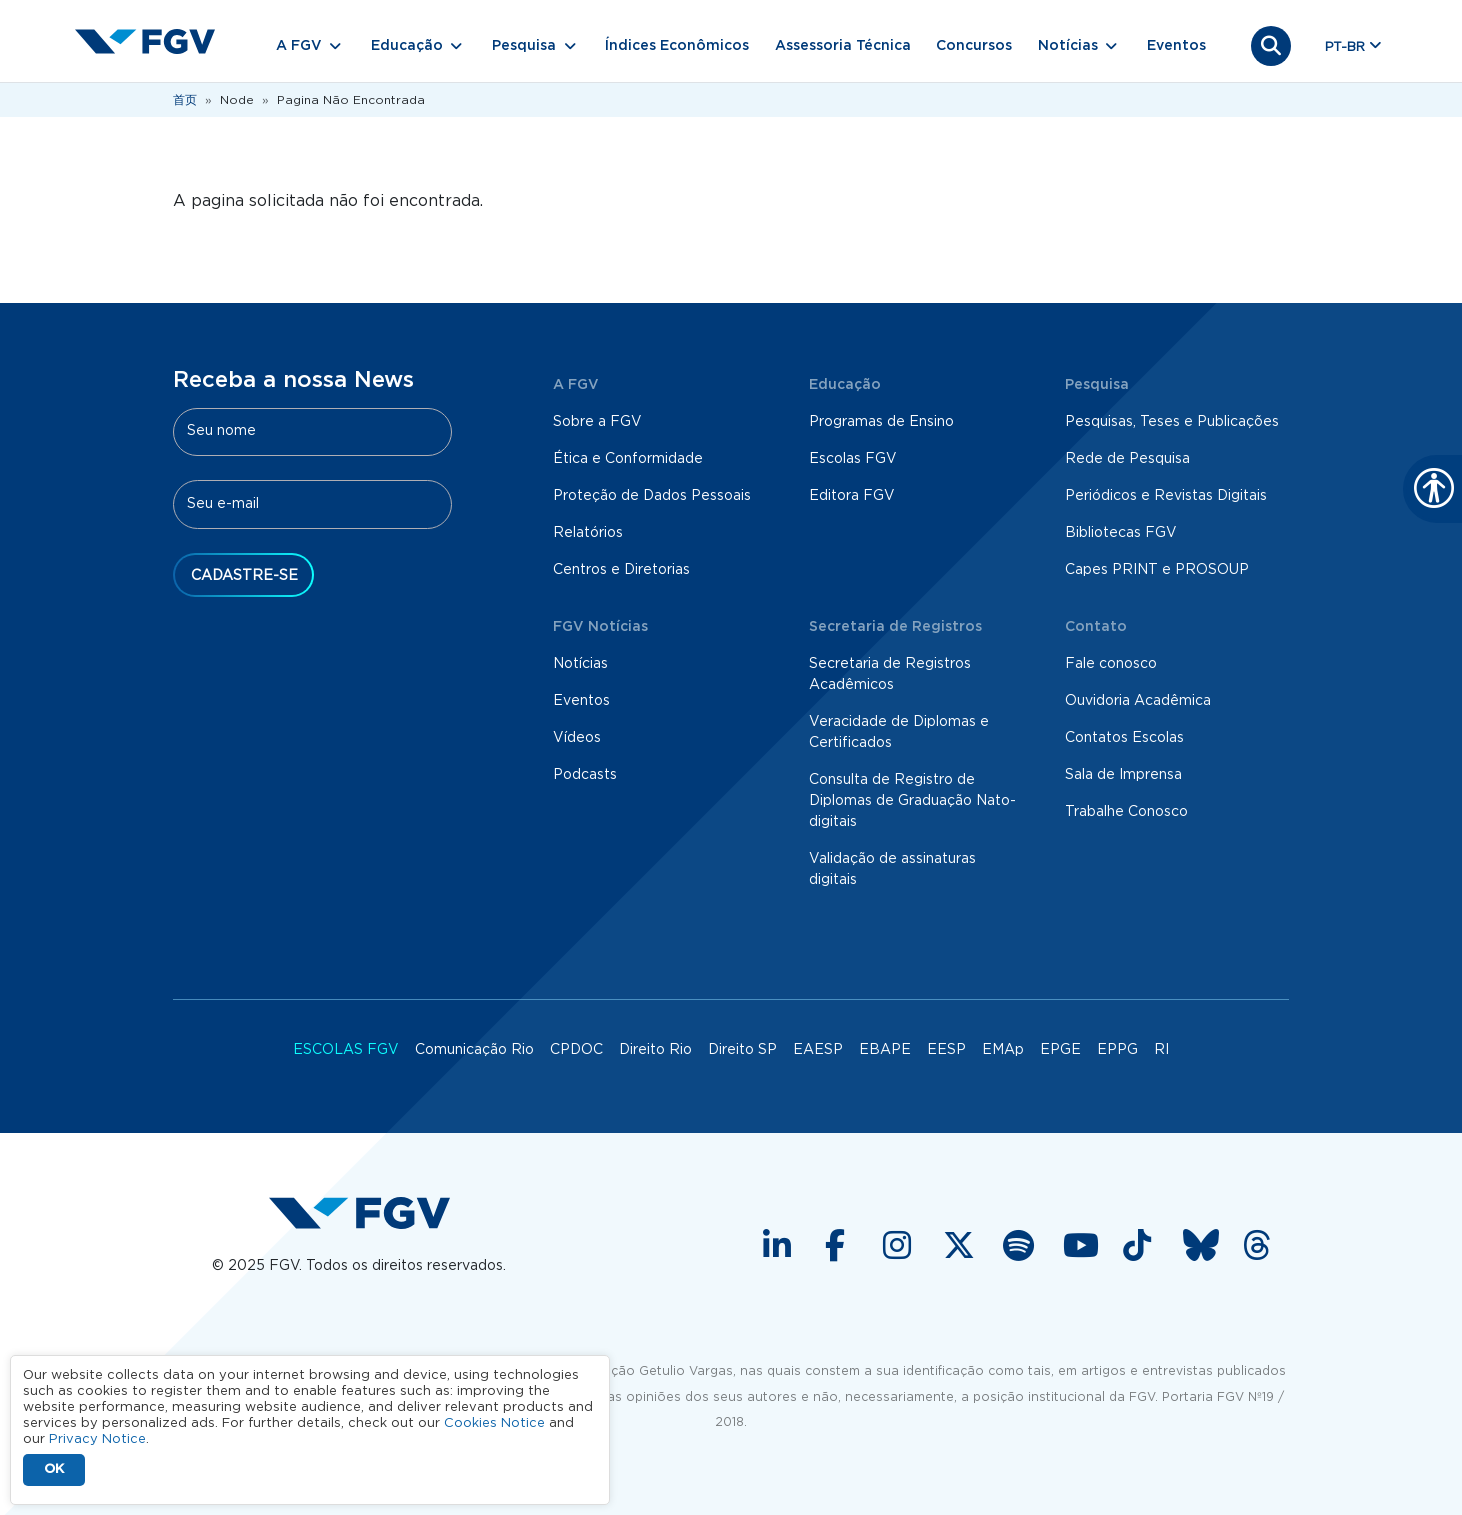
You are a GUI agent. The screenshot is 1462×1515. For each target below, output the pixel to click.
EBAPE (885, 1050)
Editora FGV (852, 496)
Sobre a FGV (597, 422)
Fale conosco (1111, 664)
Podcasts (585, 775)
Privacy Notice (97, 1439)
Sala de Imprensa (1123, 775)
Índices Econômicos (677, 46)
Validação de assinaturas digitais (892, 869)
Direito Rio (655, 1050)
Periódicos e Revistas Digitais (1166, 496)
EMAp (1003, 1050)
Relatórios (588, 533)
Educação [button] (407, 46)
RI (1161, 1050)
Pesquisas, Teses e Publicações (1172, 422)
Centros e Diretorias (621, 570)
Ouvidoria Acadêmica (1138, 701)
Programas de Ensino (881, 422)
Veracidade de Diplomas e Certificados (899, 732)
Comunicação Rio (474, 1050)
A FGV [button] (299, 46)
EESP (946, 1050)
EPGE (1060, 1050)
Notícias (580, 664)
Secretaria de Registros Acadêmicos (890, 674)
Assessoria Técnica (843, 46)
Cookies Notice (494, 1423)
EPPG (1117, 1050)
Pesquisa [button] (524, 46)
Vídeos (577, 738)
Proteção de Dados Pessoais (652, 496)
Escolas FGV (853, 459)
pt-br (1345, 47)
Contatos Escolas (1124, 738)
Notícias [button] (1068, 46)
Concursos (974, 46)
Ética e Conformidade (628, 459)
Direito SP (742, 1050)
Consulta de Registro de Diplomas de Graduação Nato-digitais (912, 801)
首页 (185, 100)
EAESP (818, 1050)
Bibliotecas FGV (1121, 533)
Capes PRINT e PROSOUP (1157, 570)
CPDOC (576, 1050)
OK (54, 1469)
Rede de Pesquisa (1127, 459)
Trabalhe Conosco (1126, 812)
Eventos (1176, 46)
